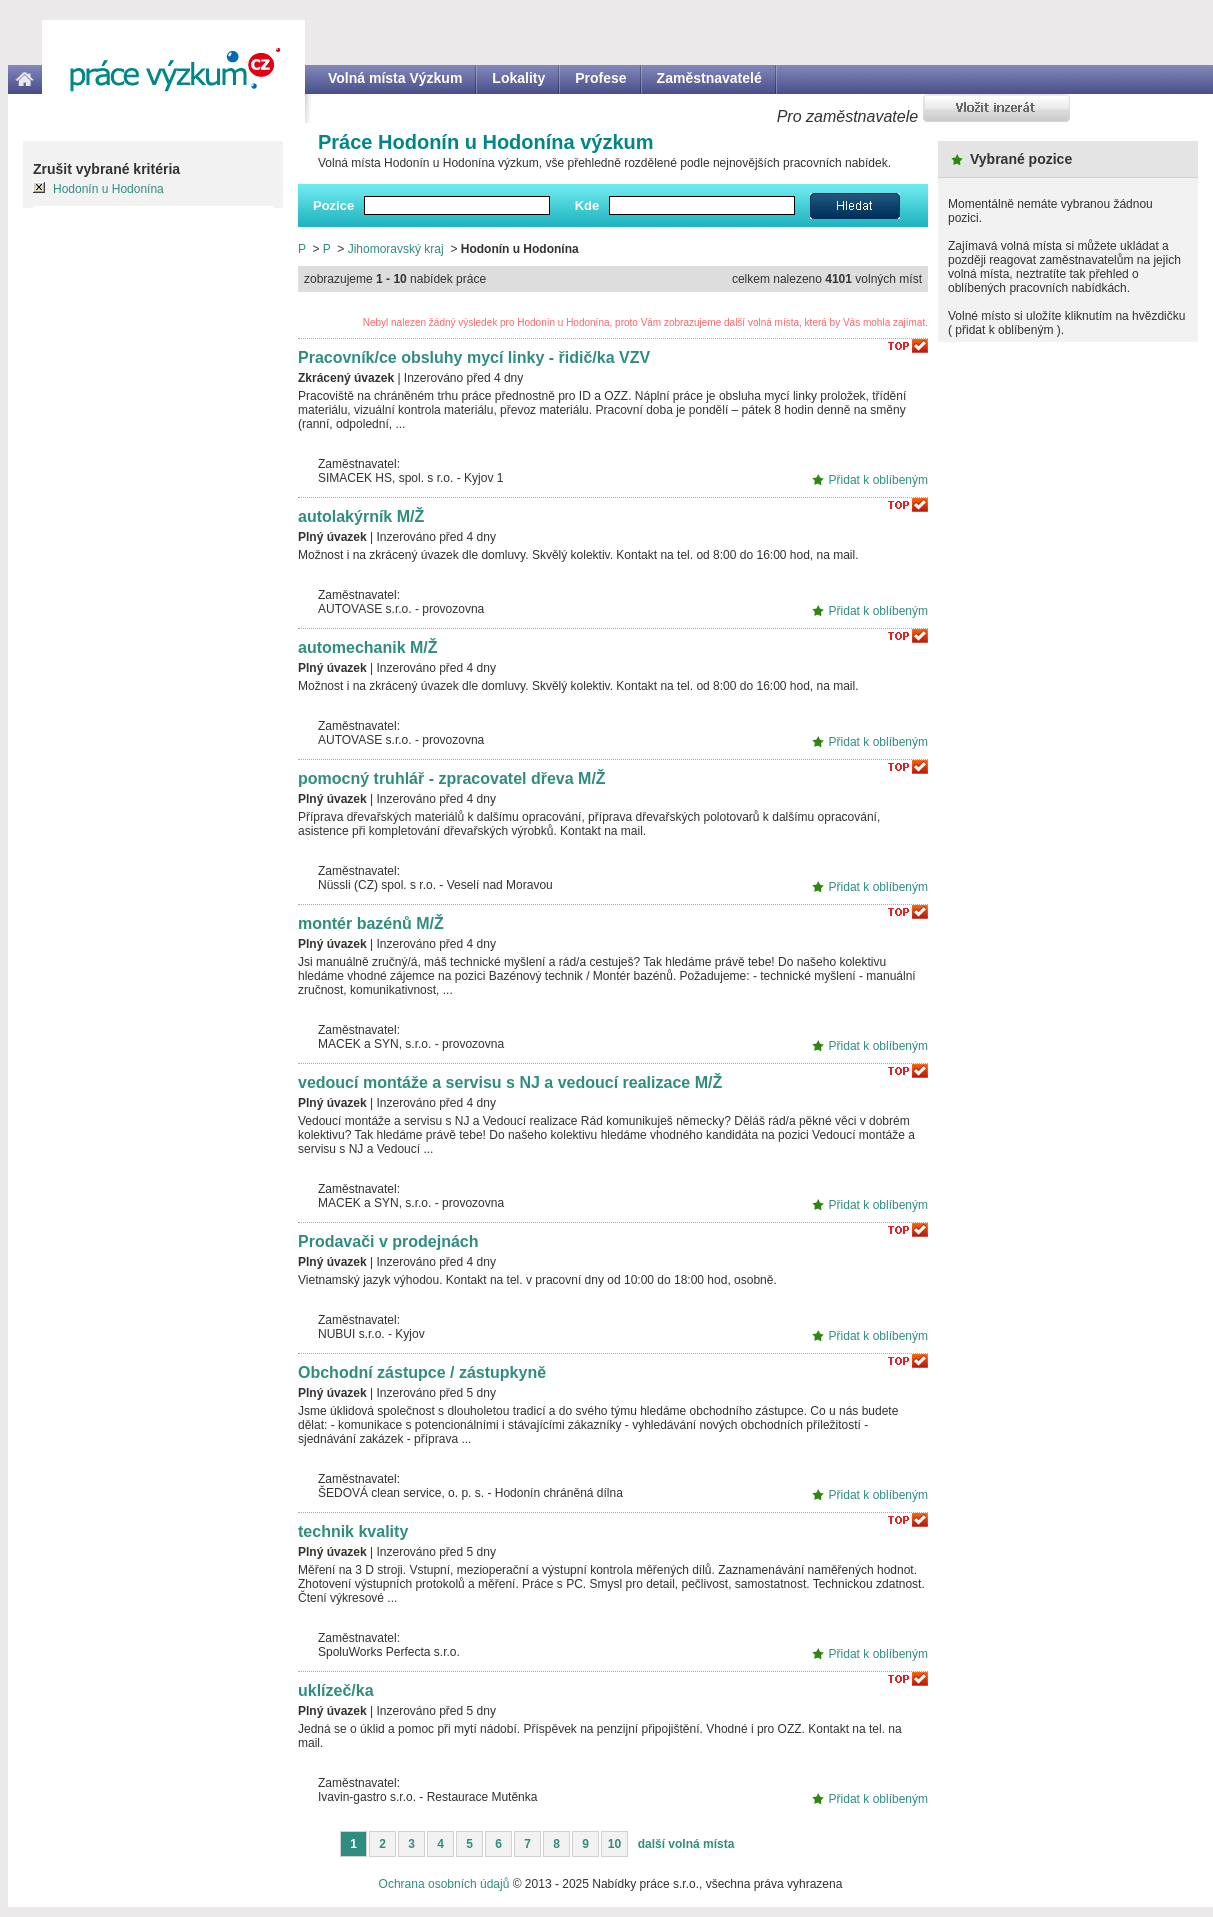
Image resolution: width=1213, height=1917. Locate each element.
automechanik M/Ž (368, 647)
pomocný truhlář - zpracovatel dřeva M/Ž (452, 778)
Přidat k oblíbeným (878, 480)
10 (614, 1844)
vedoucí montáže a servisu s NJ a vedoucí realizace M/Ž (510, 1082)
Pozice (333, 205)
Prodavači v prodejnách (388, 1241)
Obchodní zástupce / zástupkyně (422, 1372)
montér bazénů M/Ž (371, 923)
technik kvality (353, 1531)
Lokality (518, 78)
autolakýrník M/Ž (361, 516)
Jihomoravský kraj (396, 249)
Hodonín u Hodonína (108, 189)
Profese (600, 78)
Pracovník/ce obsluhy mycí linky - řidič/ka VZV (474, 357)
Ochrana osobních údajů (444, 1884)
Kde (587, 205)
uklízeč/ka (336, 1690)
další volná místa (686, 1844)
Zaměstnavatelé (709, 78)
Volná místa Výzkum (395, 78)
